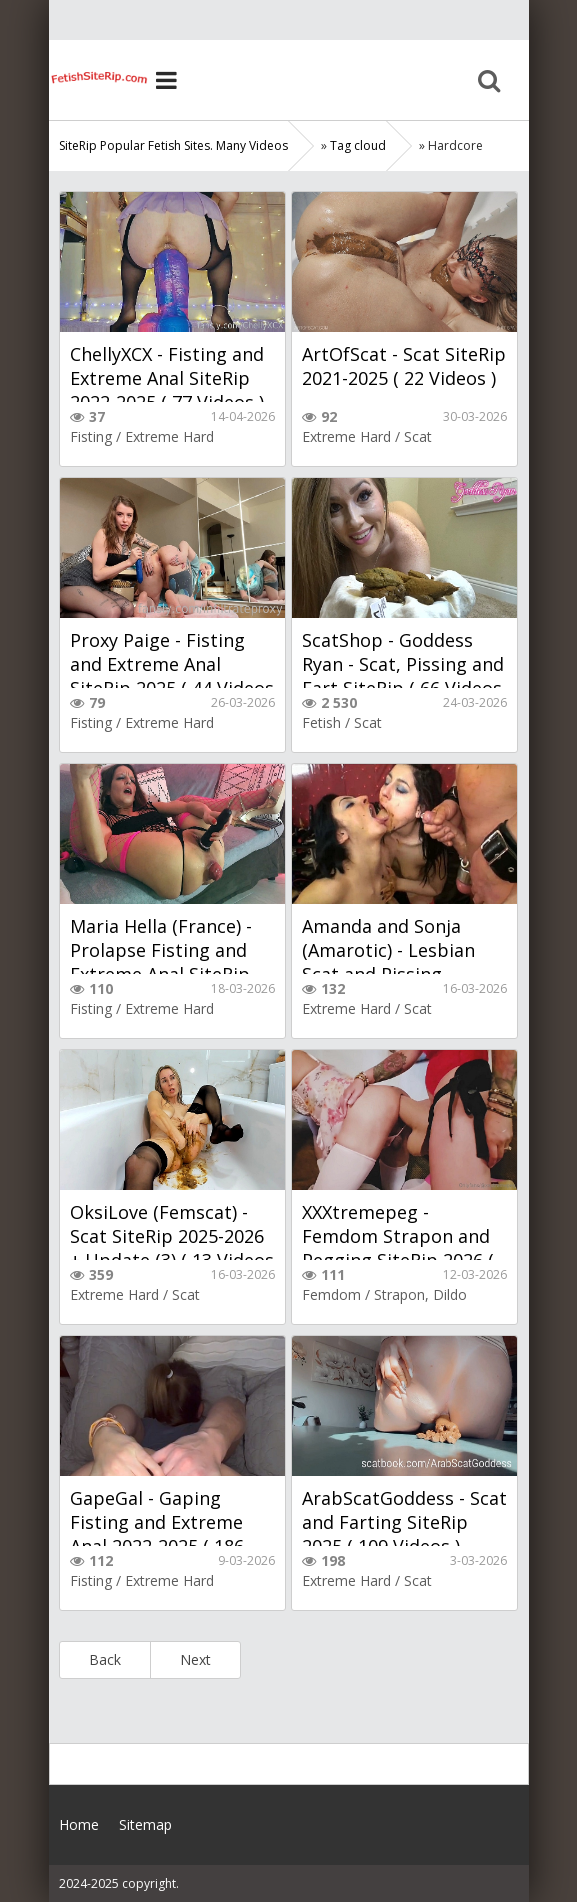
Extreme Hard (169, 436)
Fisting (91, 436)
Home (99, 80)
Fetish (321, 722)
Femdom (331, 1294)
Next (195, 1659)
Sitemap (145, 1824)
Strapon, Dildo (420, 1294)
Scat (418, 436)
